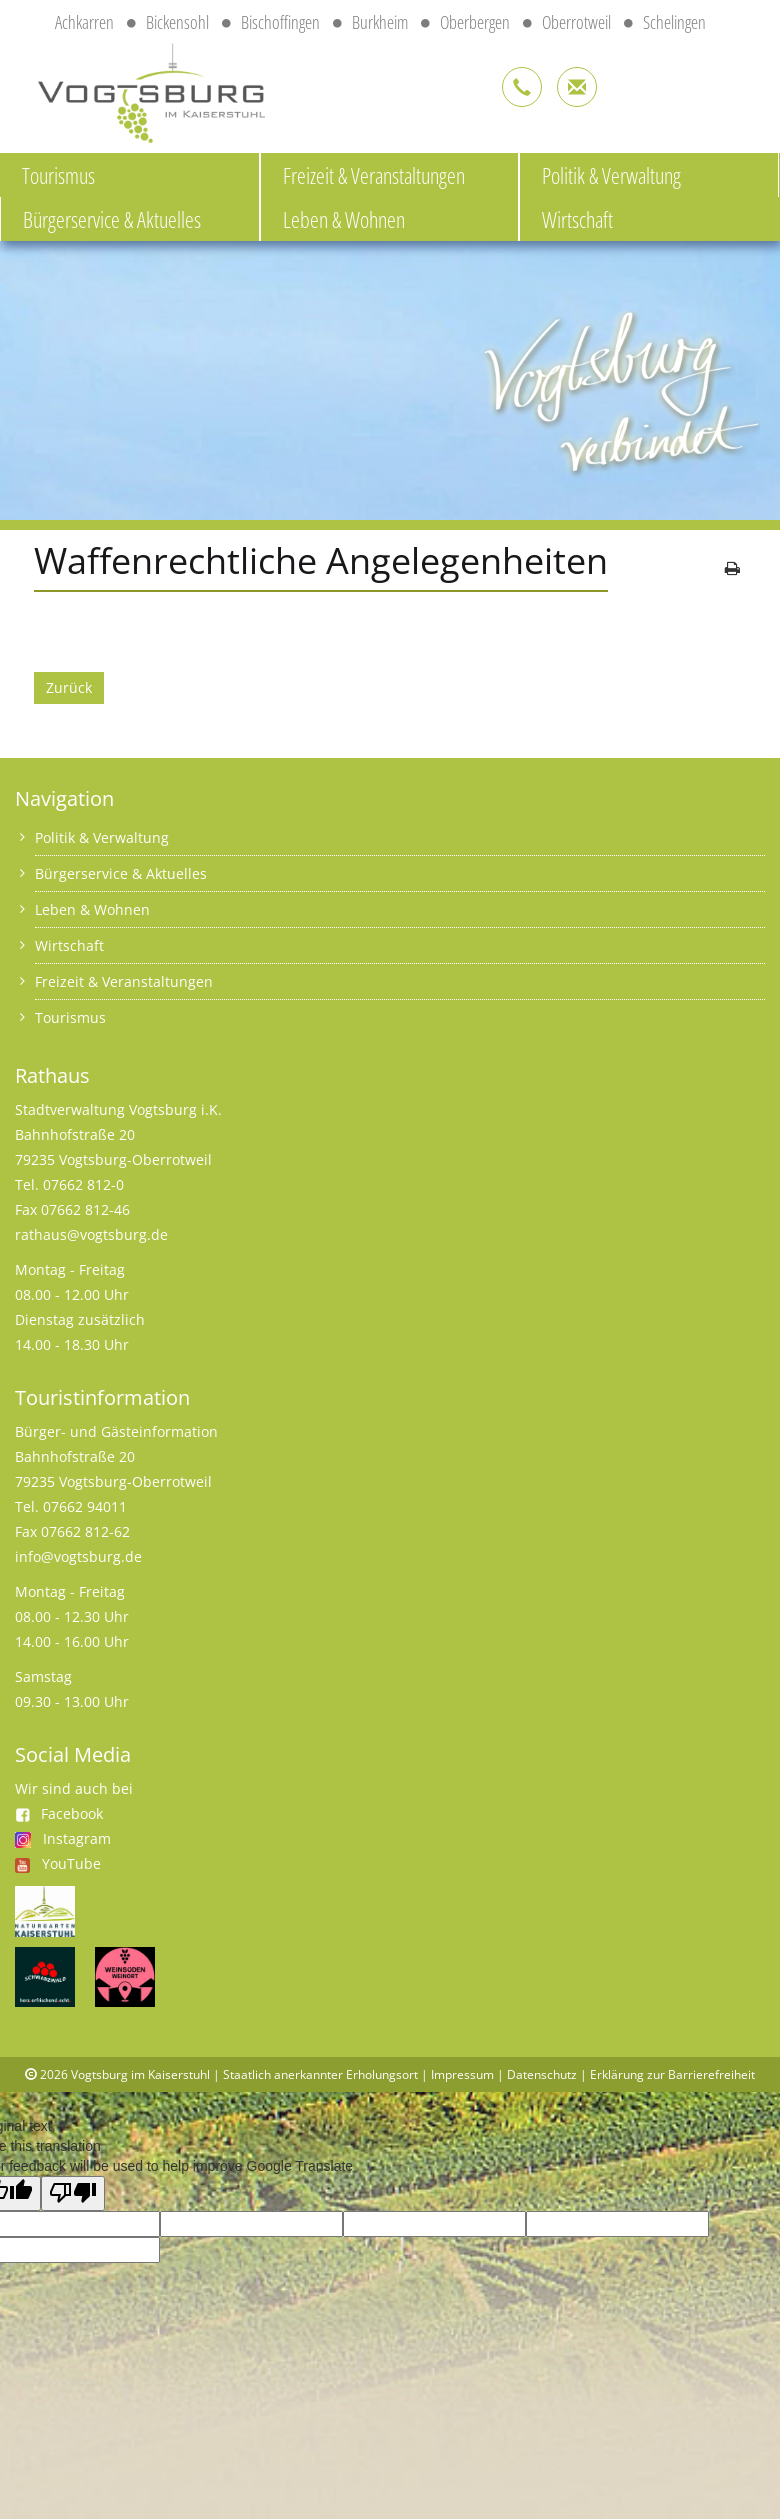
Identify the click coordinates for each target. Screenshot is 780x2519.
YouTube (71, 1863)
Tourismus (58, 175)
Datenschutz (542, 2074)
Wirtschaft (577, 219)
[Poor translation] (73, 2193)
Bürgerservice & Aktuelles (112, 219)
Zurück (69, 687)
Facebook (59, 1813)
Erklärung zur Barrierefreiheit (672, 2074)
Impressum (462, 2074)
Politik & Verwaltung (611, 175)
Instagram (77, 1838)
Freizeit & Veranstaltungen (374, 175)
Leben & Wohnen (344, 219)
